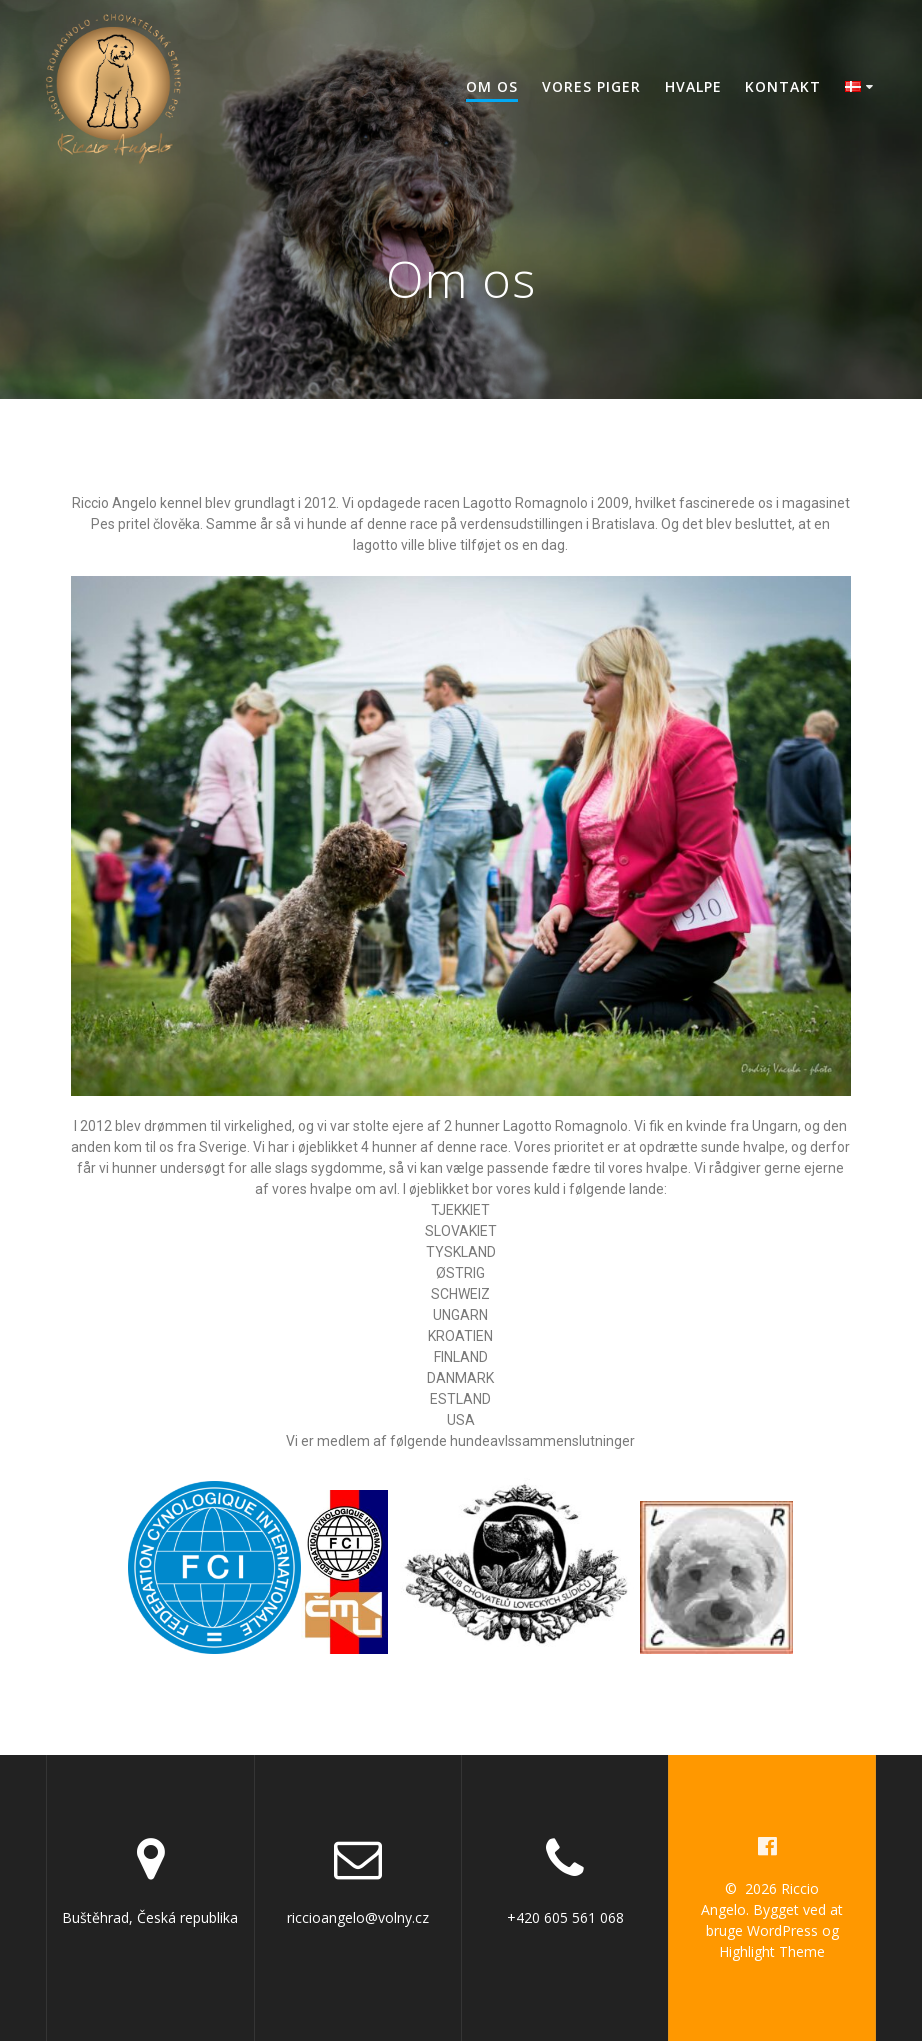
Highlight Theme (772, 1951)
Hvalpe (693, 86)
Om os (492, 86)
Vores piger (591, 86)
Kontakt (783, 86)
